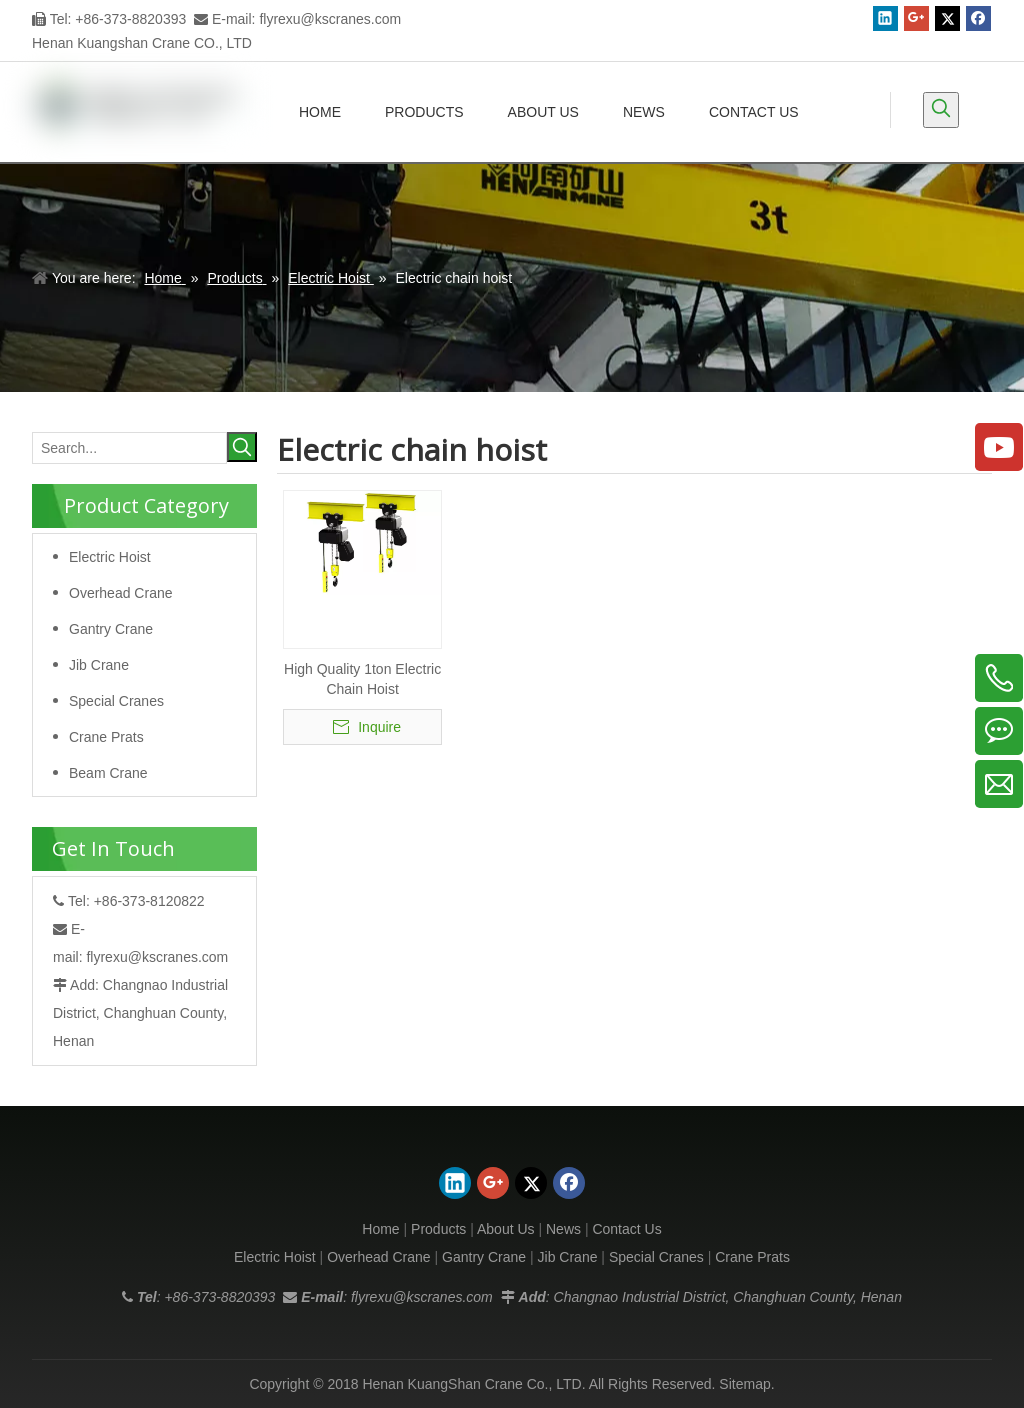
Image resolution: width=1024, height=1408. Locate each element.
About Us (506, 1229)
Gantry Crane (111, 629)
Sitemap (744, 1384)
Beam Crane (108, 773)
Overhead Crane (121, 593)
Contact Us (626, 1229)
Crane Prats (106, 737)
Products (438, 1229)
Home (380, 1229)
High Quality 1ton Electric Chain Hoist (362, 679)
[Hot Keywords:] (941, 110)
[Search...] (129, 448)
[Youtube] (999, 447)
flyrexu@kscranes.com (330, 19)
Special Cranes (116, 701)
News (563, 1229)
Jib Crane (99, 665)
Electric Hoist (110, 557)
